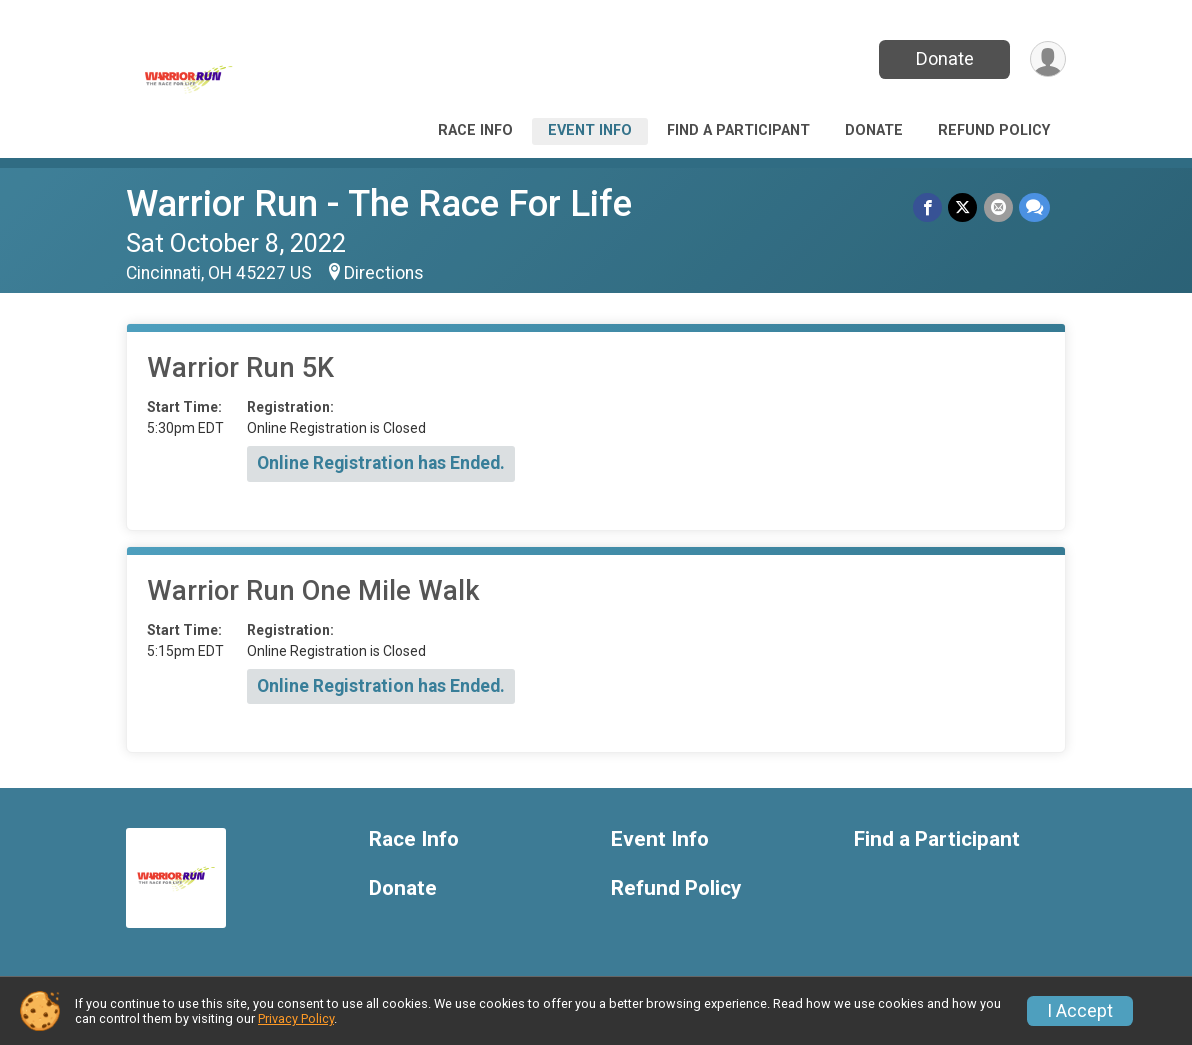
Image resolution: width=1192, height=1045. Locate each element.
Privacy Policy (296, 1018)
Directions (384, 273)
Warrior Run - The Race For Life (379, 203)
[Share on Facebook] (928, 207)
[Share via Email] (998, 207)
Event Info (590, 130)
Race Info (475, 130)
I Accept (1080, 1011)
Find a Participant (738, 130)
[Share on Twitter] (963, 207)
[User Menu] (1047, 59)
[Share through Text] (1034, 207)
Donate (944, 58)
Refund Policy (994, 130)
